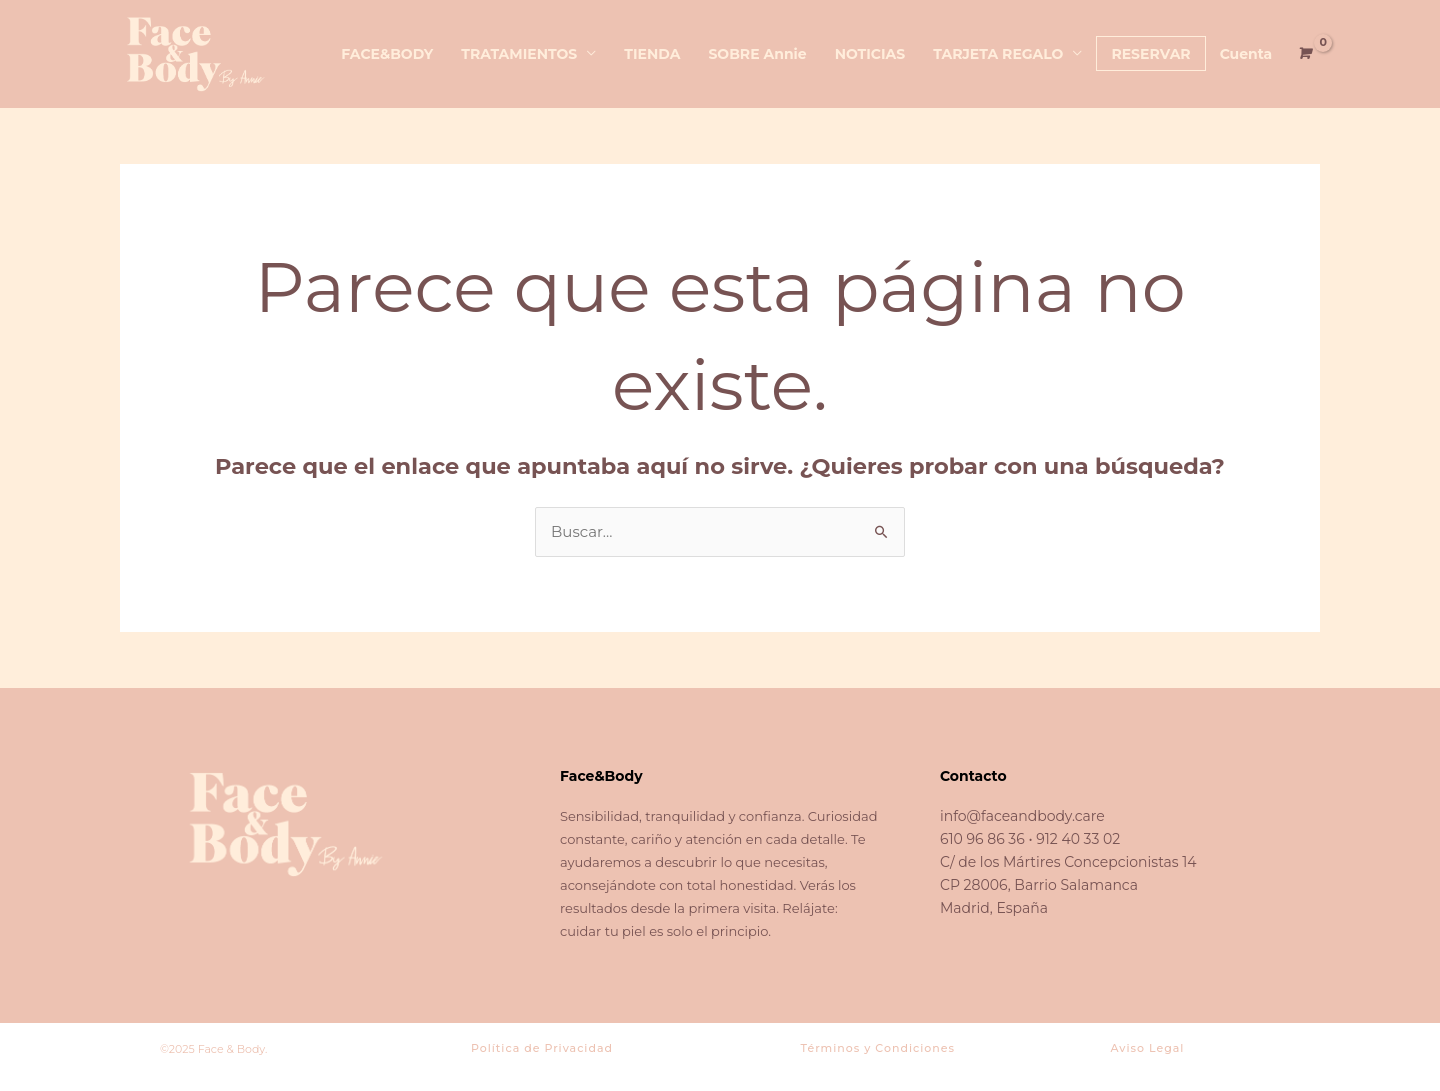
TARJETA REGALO (998, 54)
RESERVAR (1150, 54)
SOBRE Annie (757, 54)
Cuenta (1246, 54)
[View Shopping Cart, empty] (1303, 53)
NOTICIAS (870, 54)
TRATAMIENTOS (519, 54)
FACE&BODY (387, 54)
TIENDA (652, 54)
